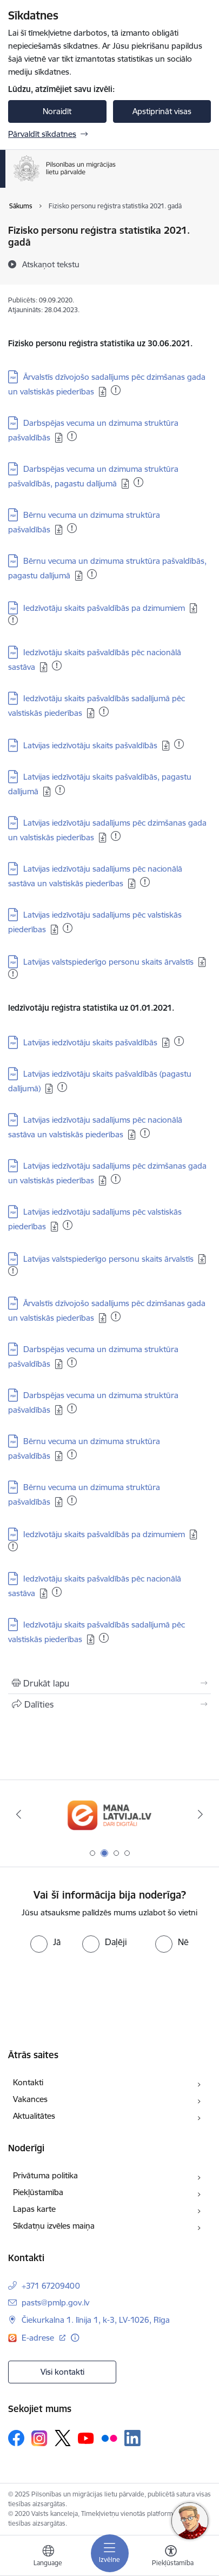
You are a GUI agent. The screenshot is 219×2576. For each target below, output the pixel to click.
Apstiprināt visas (161, 111)
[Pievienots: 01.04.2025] (145, 882)
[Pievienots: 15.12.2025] (62, 1087)
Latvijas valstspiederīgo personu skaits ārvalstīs (108, 962)
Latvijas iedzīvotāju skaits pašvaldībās (90, 745)
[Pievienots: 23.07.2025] (72, 1362)
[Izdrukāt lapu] (109, 1683)
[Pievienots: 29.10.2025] (57, 665)
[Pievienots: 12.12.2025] (179, 1041)
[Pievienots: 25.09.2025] (57, 1592)
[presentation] (90, 1993)
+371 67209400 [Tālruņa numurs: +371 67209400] (51, 2286)
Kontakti (28, 2082)
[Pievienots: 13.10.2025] (72, 436)
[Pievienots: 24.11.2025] (67, 928)
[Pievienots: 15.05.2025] (104, 711)
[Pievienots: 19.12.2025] (13, 974)
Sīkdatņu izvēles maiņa (54, 2226)
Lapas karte (34, 2209)
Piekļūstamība (38, 2192)
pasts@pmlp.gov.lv (55, 2302)
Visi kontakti (62, 2372)
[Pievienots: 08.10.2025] (145, 1133)
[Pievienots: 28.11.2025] (179, 744)
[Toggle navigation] (110, 2553)
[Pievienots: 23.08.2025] (116, 836)
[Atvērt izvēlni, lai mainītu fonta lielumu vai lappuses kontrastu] (171, 2557)
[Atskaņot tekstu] (50, 264)
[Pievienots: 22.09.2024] (104, 1638)
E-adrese (39, 2338)
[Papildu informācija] (75, 2338)
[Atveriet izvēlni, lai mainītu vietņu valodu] (48, 2557)
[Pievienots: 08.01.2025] (13, 1546)
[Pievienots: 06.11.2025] (13, 620)
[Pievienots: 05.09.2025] (138, 482)
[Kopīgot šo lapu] (109, 1704)
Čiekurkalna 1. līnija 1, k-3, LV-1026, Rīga (96, 2320)
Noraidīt (57, 111)
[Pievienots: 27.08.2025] (116, 1316)
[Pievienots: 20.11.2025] (72, 528)
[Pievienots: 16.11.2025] (92, 574)
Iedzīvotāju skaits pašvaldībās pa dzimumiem (104, 608)
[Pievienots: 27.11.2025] (60, 790)
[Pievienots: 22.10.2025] (116, 390)
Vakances (30, 2099)
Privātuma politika (45, 2175)
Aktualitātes (34, 2116)
